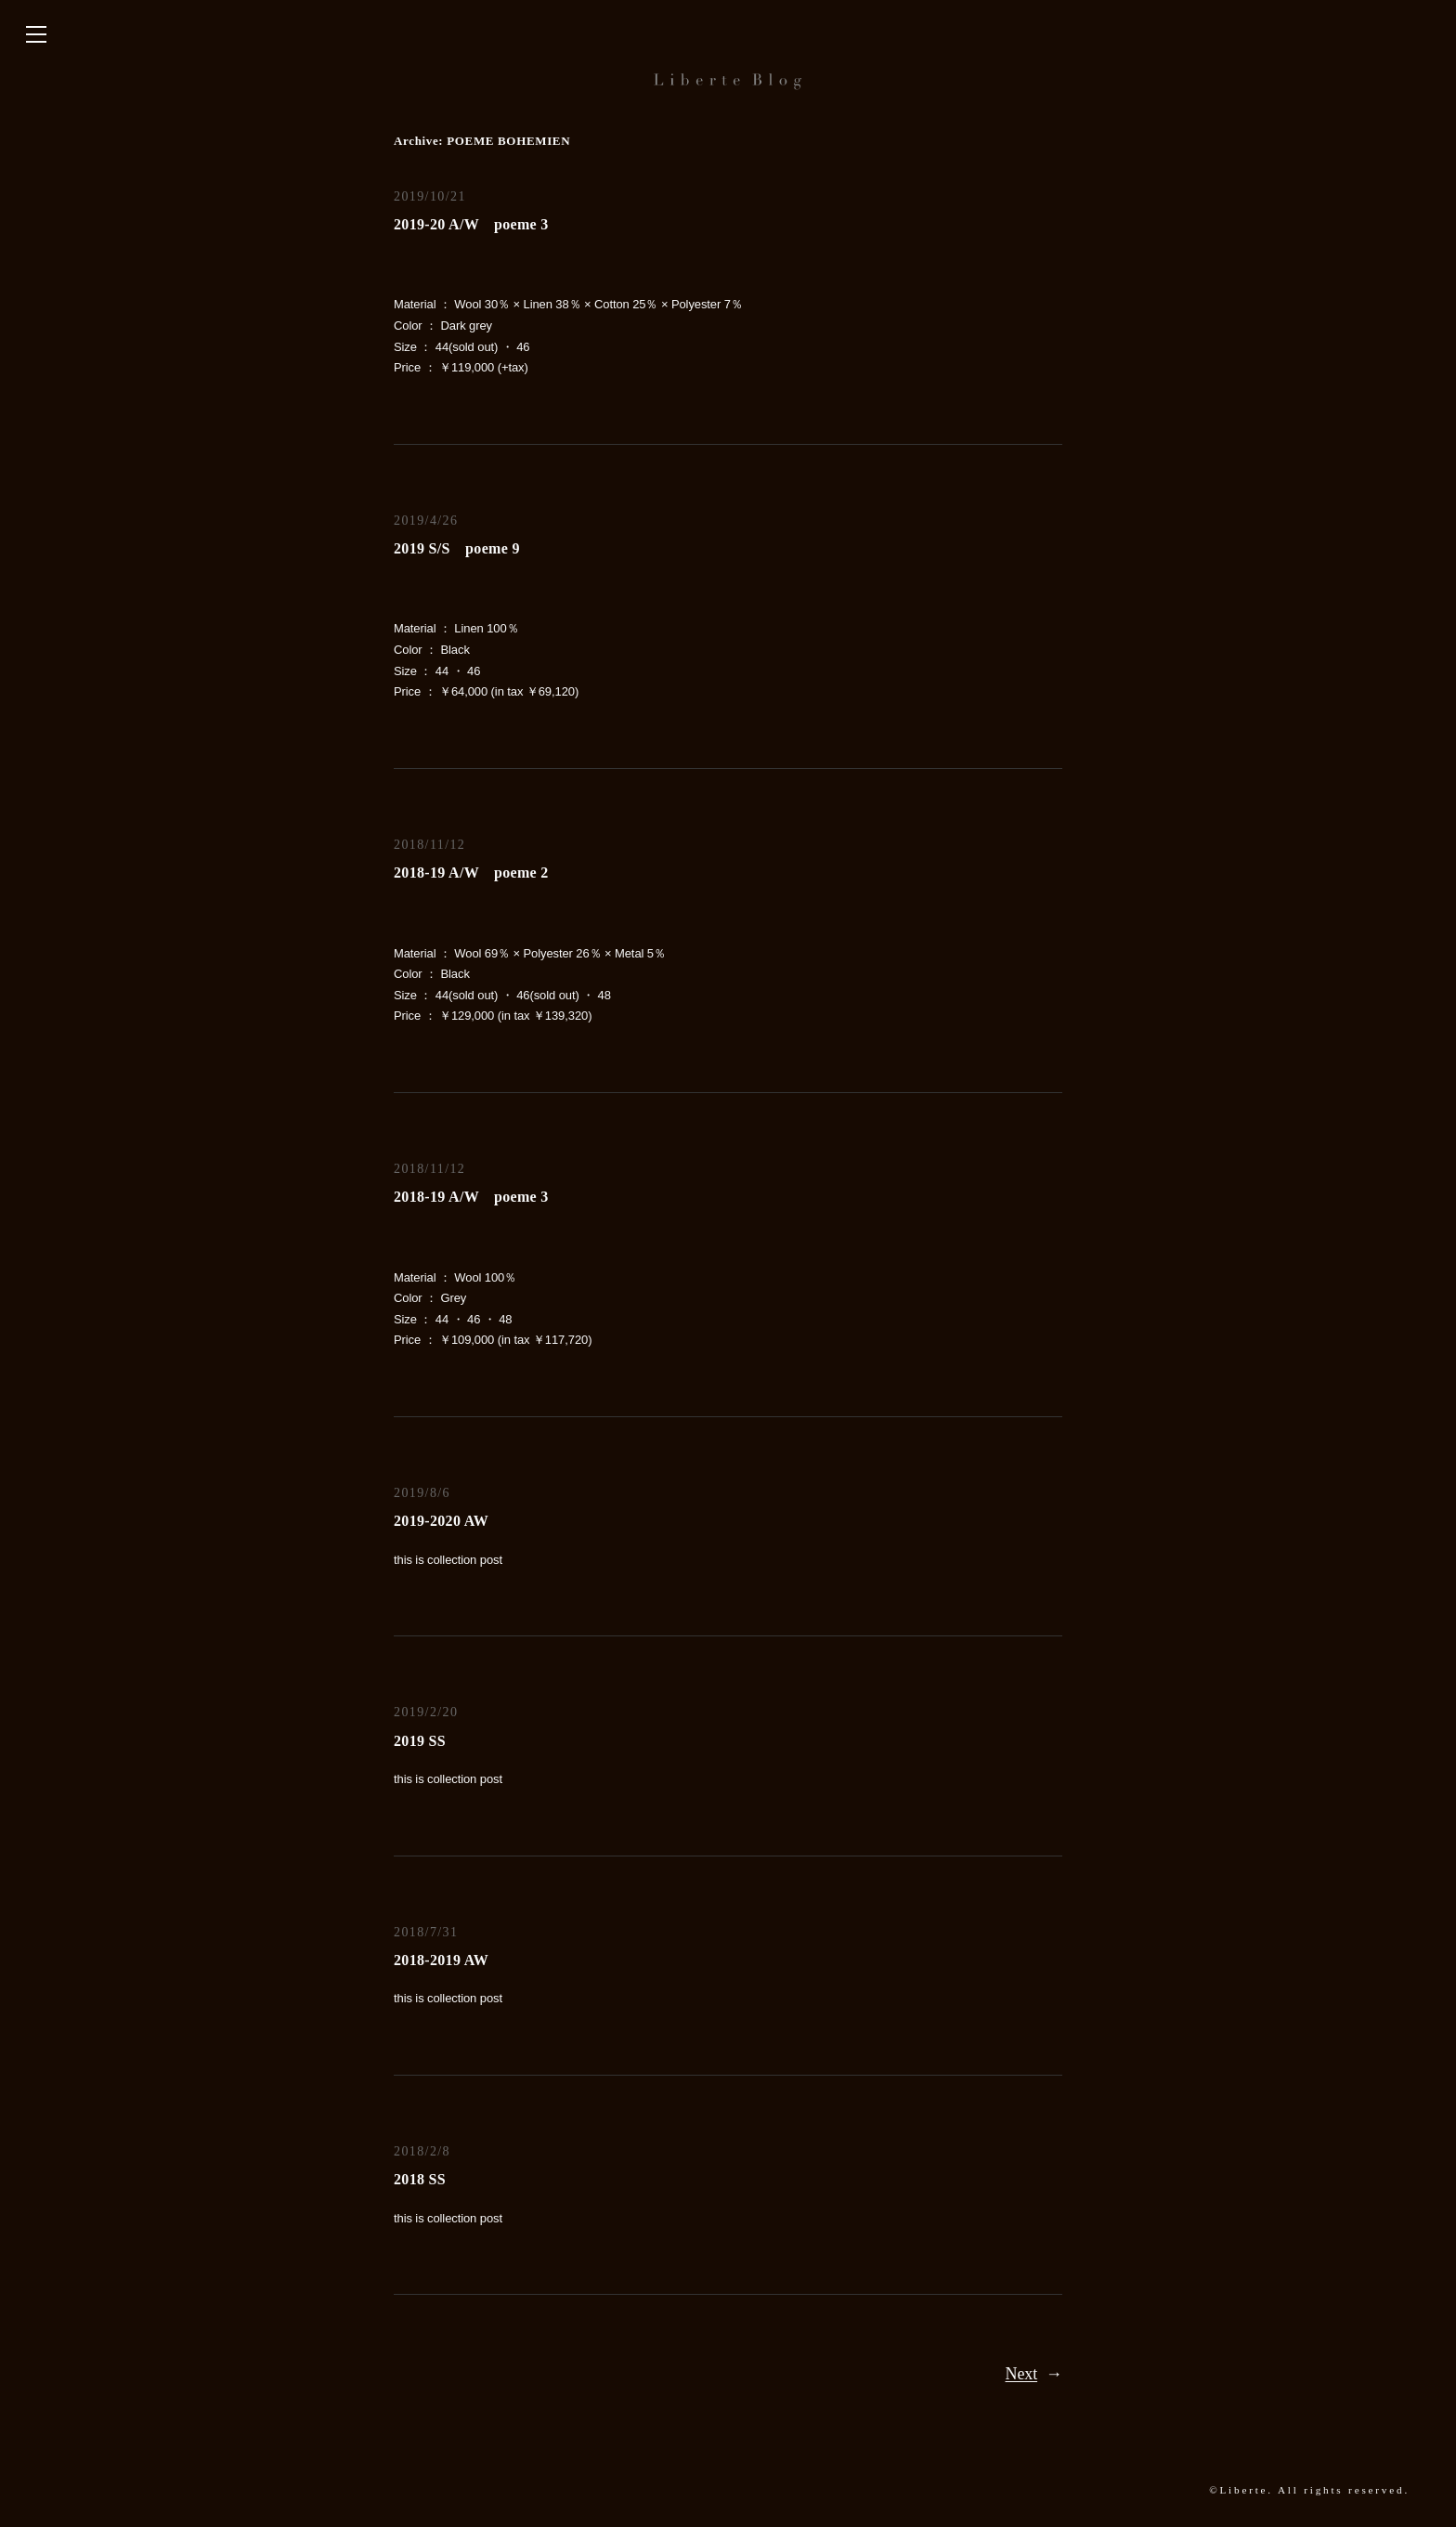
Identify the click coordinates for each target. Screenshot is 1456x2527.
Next (1034, 2374)
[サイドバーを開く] (36, 35)
